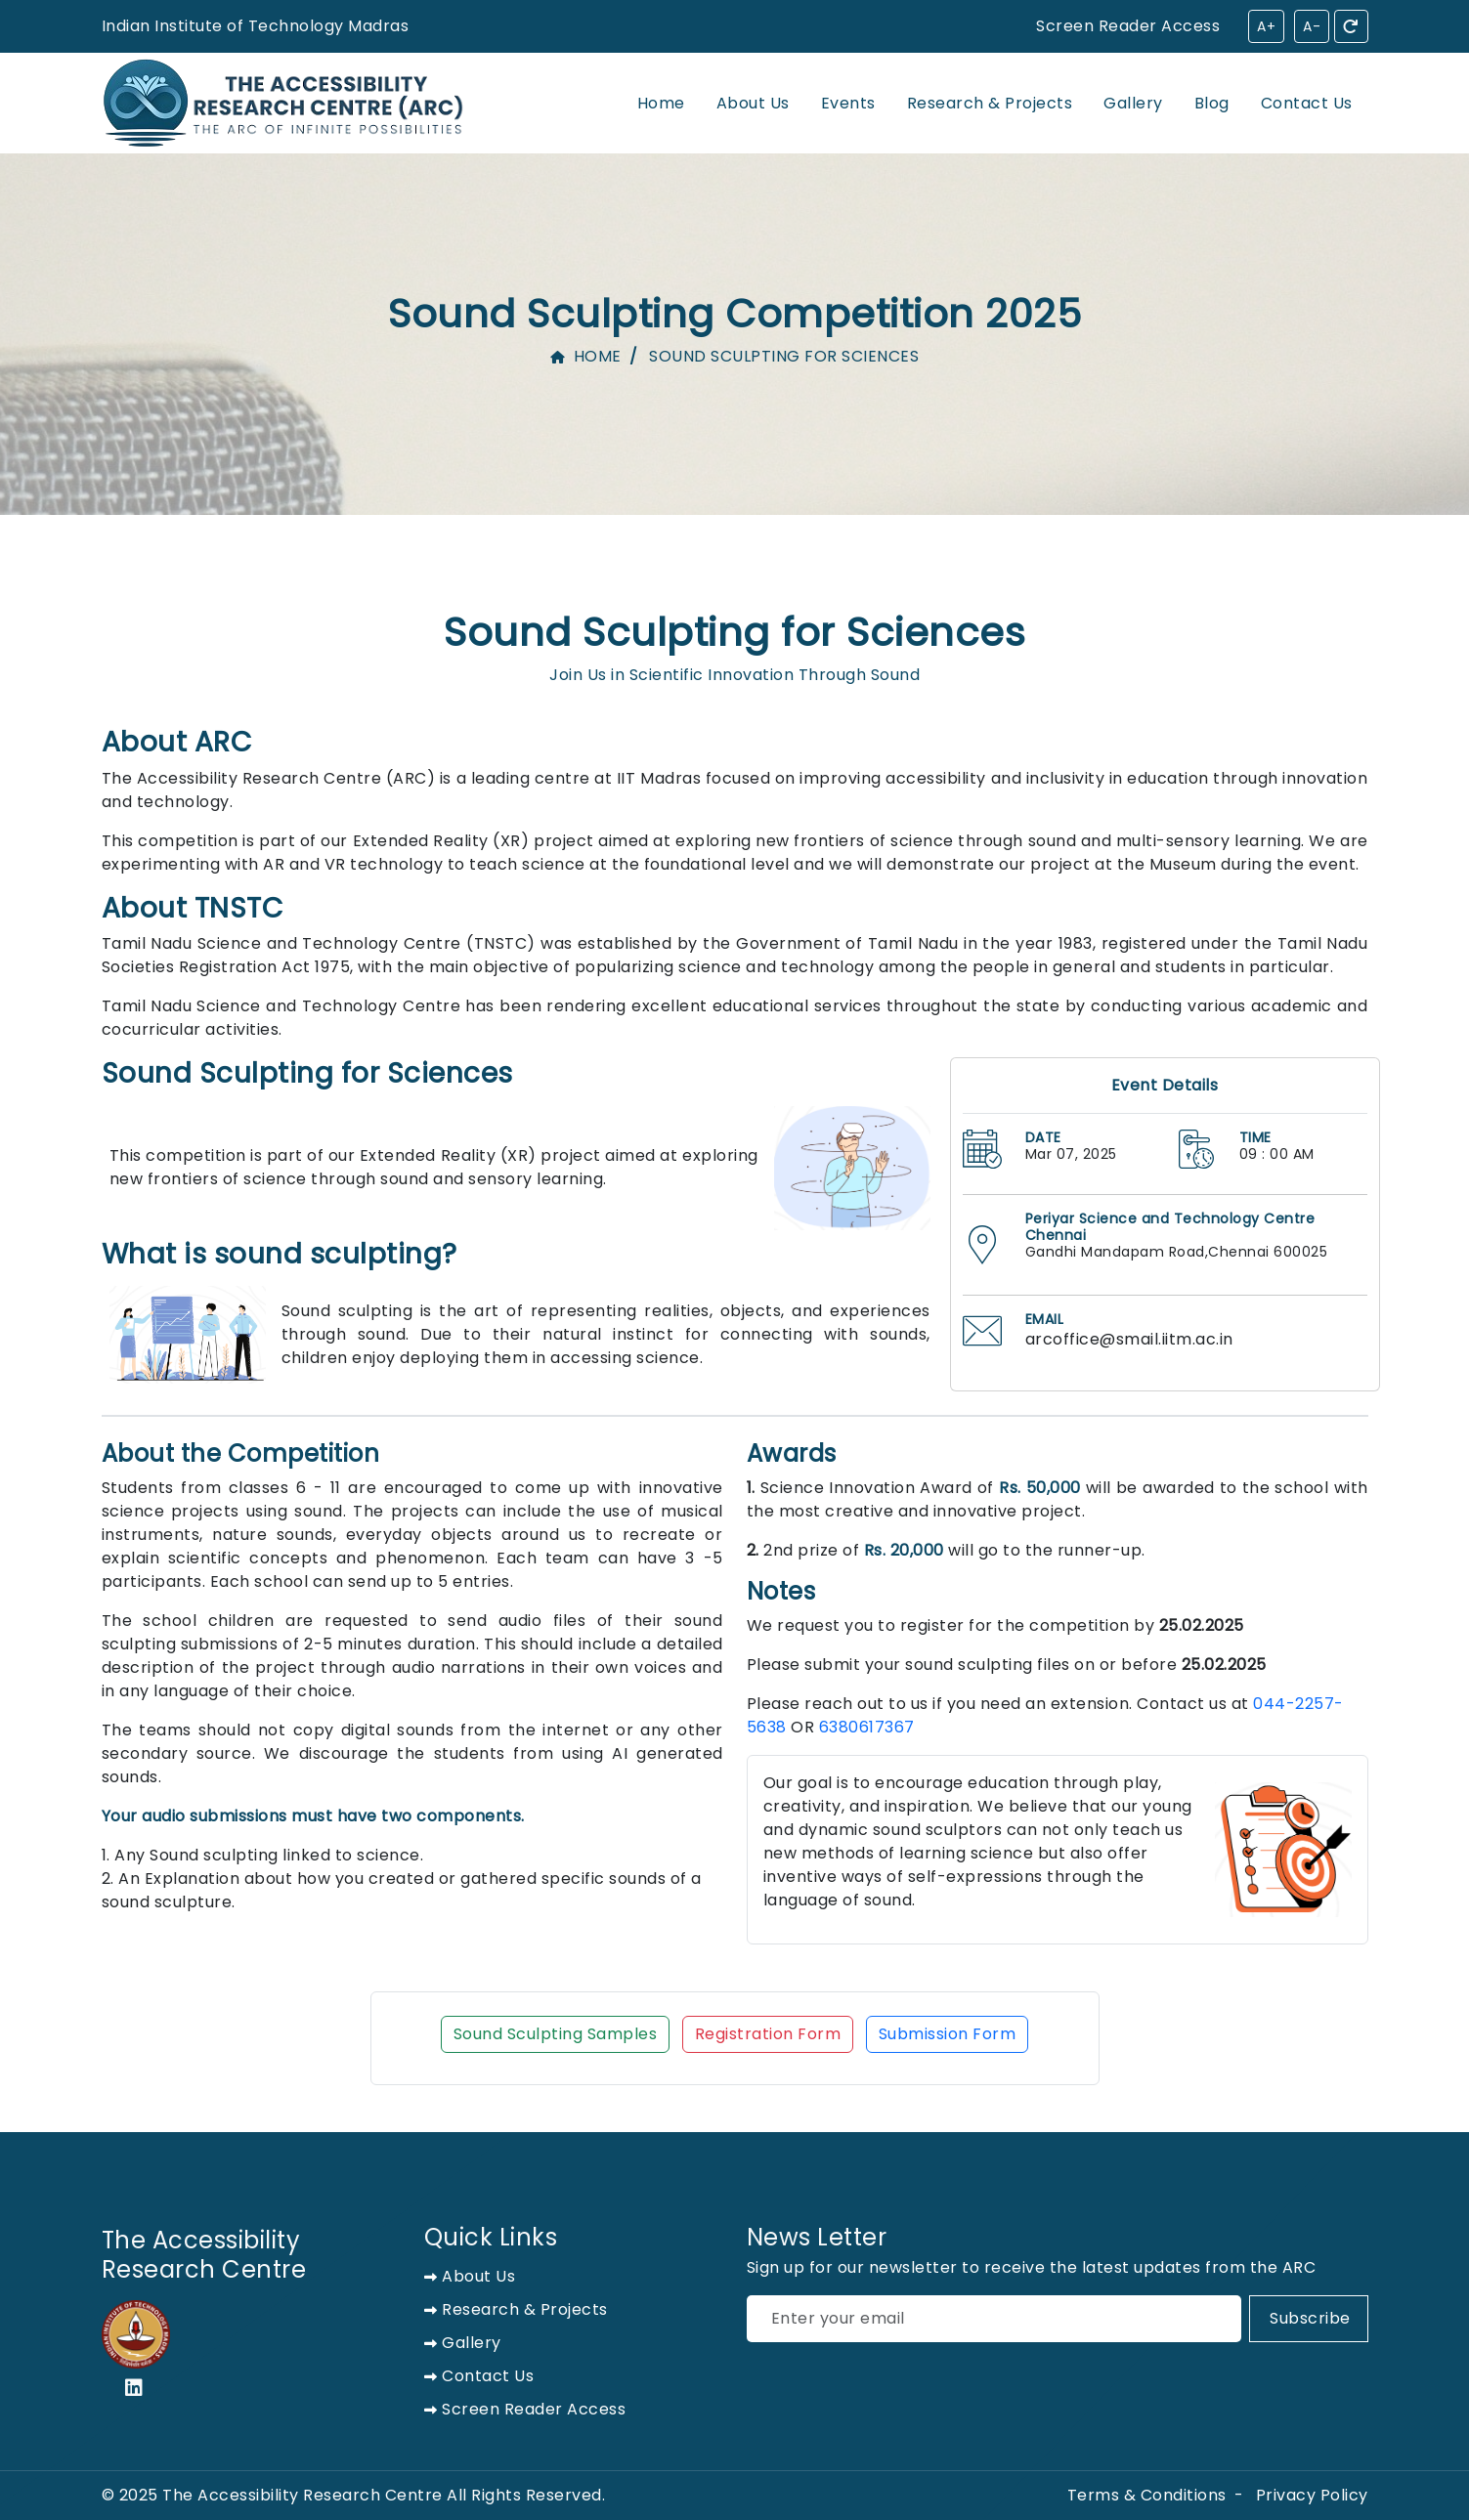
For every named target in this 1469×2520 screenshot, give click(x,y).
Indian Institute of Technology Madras (256, 26)
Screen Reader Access (1128, 26)
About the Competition (241, 1454)
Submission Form (947, 2034)
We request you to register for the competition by (995, 1625)
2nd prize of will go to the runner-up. (946, 1550)
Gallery (1133, 103)
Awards (792, 1454)
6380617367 (867, 1727)
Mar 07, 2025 (1071, 1154)
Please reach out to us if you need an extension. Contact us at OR (1045, 1715)
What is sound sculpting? (279, 1254)
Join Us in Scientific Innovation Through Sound (734, 674)
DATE (1043, 1138)
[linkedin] (139, 2390)
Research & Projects (990, 103)
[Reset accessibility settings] (1351, 26)
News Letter (817, 2237)
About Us (753, 103)
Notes (781, 1592)
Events (848, 103)
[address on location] (982, 1245)
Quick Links (491, 2237)
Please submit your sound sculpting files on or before (1007, 1664)
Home (661, 103)
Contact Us (1307, 103)
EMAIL (1044, 1319)
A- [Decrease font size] (1311, 26)
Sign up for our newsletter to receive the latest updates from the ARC (1032, 2267)
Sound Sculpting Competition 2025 (734, 313)
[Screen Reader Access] (401, 26)
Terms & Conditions (1147, 2495)
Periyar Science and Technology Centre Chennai (1170, 1227)
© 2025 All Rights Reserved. (354, 2495)
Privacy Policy (1312, 2495)
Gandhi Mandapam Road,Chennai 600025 (1176, 1252)
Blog (1212, 103)
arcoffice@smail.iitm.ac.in (1129, 1339)
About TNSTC (192, 908)
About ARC (177, 742)
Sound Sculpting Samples (556, 2034)
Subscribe (1310, 2318)
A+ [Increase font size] (1266, 26)
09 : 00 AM (1277, 1154)
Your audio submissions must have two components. (313, 1816)
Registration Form (768, 2034)
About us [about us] (470, 2276)
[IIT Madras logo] (136, 2334)
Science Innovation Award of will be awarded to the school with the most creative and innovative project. (1057, 1499)
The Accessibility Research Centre (204, 2255)
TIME (1255, 1138)
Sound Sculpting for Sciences (734, 630)
